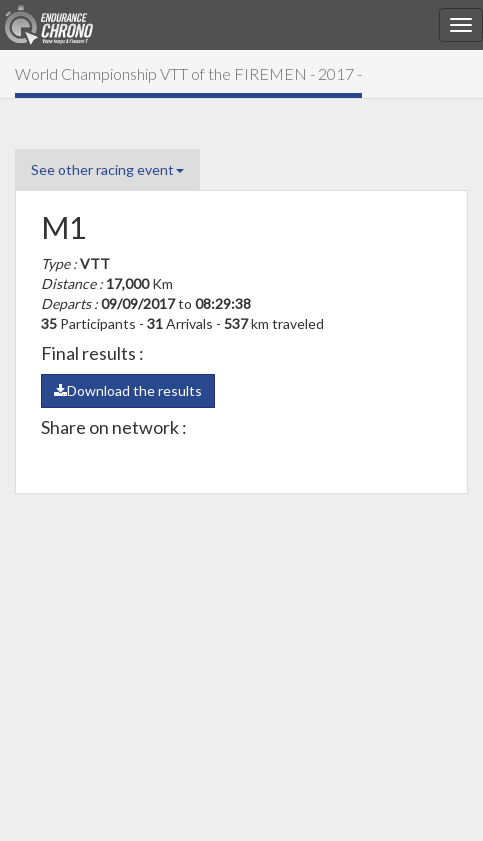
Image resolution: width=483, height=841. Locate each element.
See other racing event (107, 169)
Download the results (128, 390)
